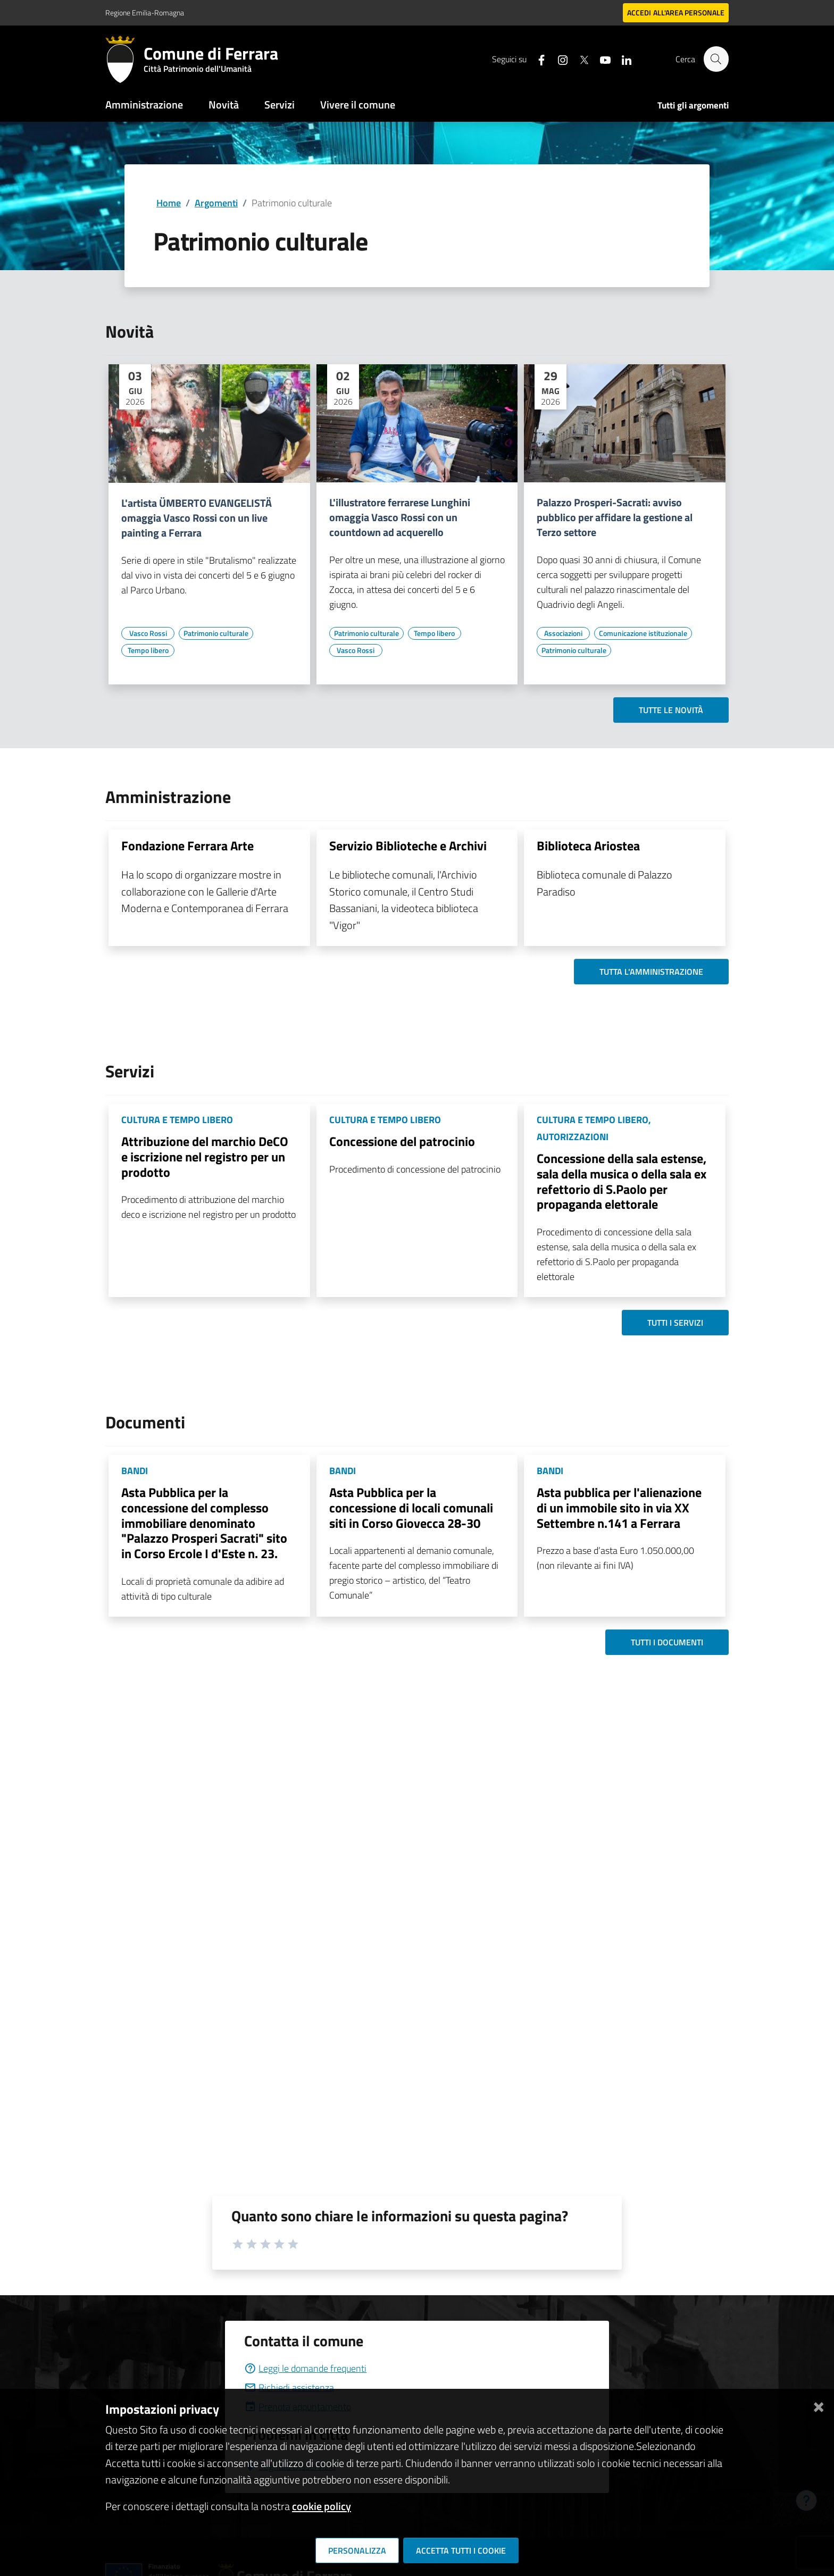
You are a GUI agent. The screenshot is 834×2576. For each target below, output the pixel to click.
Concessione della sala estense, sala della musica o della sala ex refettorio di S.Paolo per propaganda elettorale (621, 1181)
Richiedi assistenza (289, 2387)
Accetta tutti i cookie (461, 2550)
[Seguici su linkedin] (621, 59)
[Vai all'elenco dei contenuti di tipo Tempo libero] (147, 650)
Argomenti (216, 203)
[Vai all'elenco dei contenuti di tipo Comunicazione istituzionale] (643, 633)
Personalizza (357, 2550)
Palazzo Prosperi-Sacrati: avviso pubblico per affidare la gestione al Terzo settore (615, 517)
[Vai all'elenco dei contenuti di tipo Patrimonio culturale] (216, 633)
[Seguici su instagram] (558, 59)
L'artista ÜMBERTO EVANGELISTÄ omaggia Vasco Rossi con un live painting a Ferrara (196, 518)
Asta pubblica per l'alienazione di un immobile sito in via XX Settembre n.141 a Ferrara (619, 1508)
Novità (223, 104)
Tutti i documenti (667, 1642)
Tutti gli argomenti (693, 105)
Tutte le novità (671, 710)
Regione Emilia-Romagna (144, 12)
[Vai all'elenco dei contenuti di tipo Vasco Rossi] (147, 633)
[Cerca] (716, 59)
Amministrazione (144, 104)
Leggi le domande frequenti (305, 2368)
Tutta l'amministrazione (651, 971)
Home (168, 203)
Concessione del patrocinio (402, 1141)
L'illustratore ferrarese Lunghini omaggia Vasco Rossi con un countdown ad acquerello (399, 517)
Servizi (279, 104)
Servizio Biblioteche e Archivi (408, 845)
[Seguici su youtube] (600, 59)
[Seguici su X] (579, 59)
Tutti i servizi (675, 1322)
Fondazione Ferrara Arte (187, 845)
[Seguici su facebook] (536, 59)
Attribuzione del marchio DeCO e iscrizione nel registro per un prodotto (204, 1157)
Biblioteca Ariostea (588, 845)
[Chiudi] (818, 2405)
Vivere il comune (357, 104)
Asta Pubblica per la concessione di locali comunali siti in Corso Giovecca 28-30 (411, 1508)
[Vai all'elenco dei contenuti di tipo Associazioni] (563, 633)
